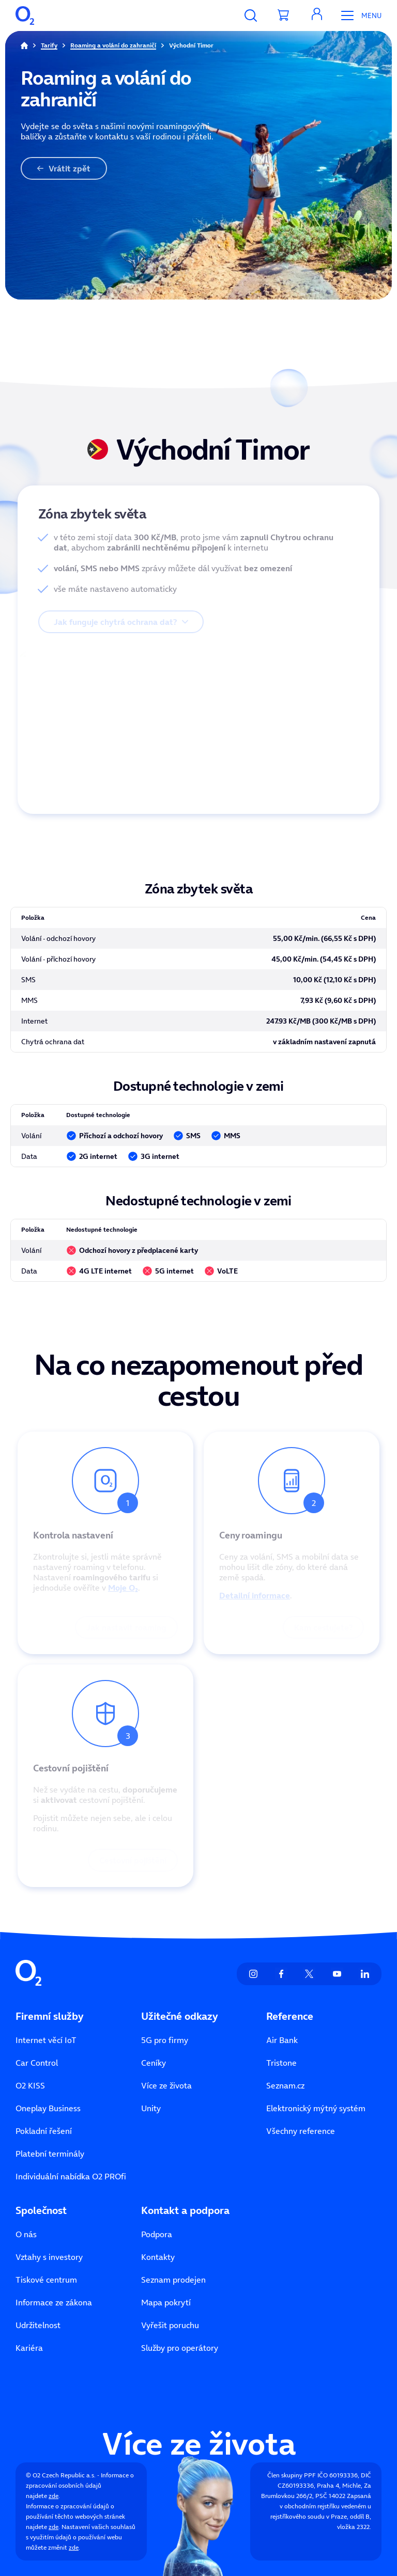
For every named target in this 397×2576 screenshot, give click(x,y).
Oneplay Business (48, 2108)
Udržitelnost (38, 2325)
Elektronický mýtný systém (315, 2108)
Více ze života (166, 2085)
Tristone (281, 2062)
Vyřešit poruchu (170, 2325)
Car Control (37, 2062)
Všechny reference (300, 2131)
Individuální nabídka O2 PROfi (71, 2176)
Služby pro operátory (179, 2347)
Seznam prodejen (173, 2279)
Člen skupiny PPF (291, 2475)
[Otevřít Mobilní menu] (357, 15)
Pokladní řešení (44, 2131)
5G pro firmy (164, 2040)
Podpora (156, 2234)
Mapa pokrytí (166, 2302)
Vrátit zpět (63, 168)
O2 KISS (30, 2085)
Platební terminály (50, 2153)
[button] (316, 15)
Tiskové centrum (46, 2279)
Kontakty (158, 2257)
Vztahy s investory (49, 2257)
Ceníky (153, 2062)
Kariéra (29, 2347)
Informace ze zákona (54, 2302)
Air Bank (282, 2040)
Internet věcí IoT (46, 2040)
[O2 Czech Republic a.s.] (25, 15)
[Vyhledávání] (250, 15)
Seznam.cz (285, 2085)
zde (53, 2495)
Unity (151, 2108)
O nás (26, 2234)
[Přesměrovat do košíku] (283, 15)
